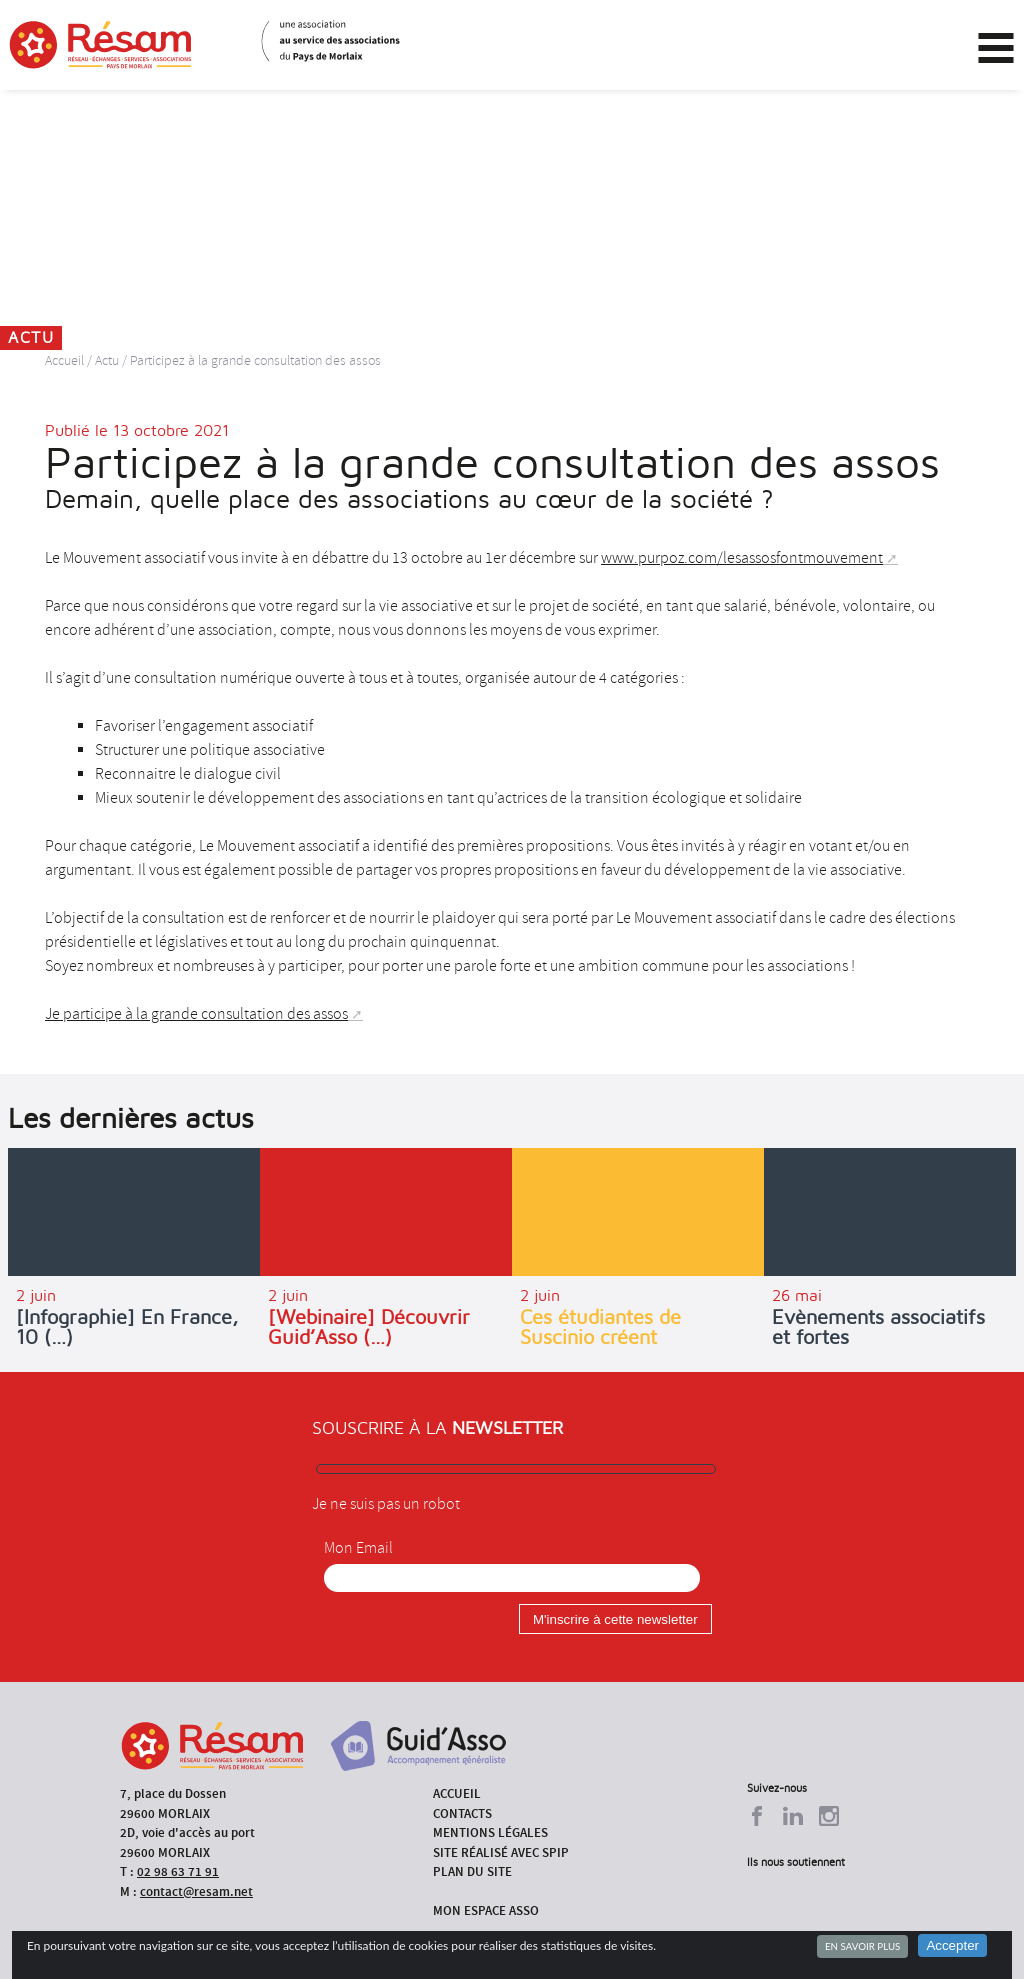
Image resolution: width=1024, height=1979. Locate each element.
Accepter (952, 1945)
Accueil (64, 360)
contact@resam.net (196, 1891)
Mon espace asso (486, 1910)
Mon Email (358, 1548)
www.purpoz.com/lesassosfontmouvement (742, 558)
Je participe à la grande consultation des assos (196, 1014)
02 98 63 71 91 (178, 1871)
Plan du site (472, 1871)
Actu (107, 360)
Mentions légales (490, 1832)
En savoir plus (862, 1946)
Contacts (462, 1813)
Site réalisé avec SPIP (501, 1852)
